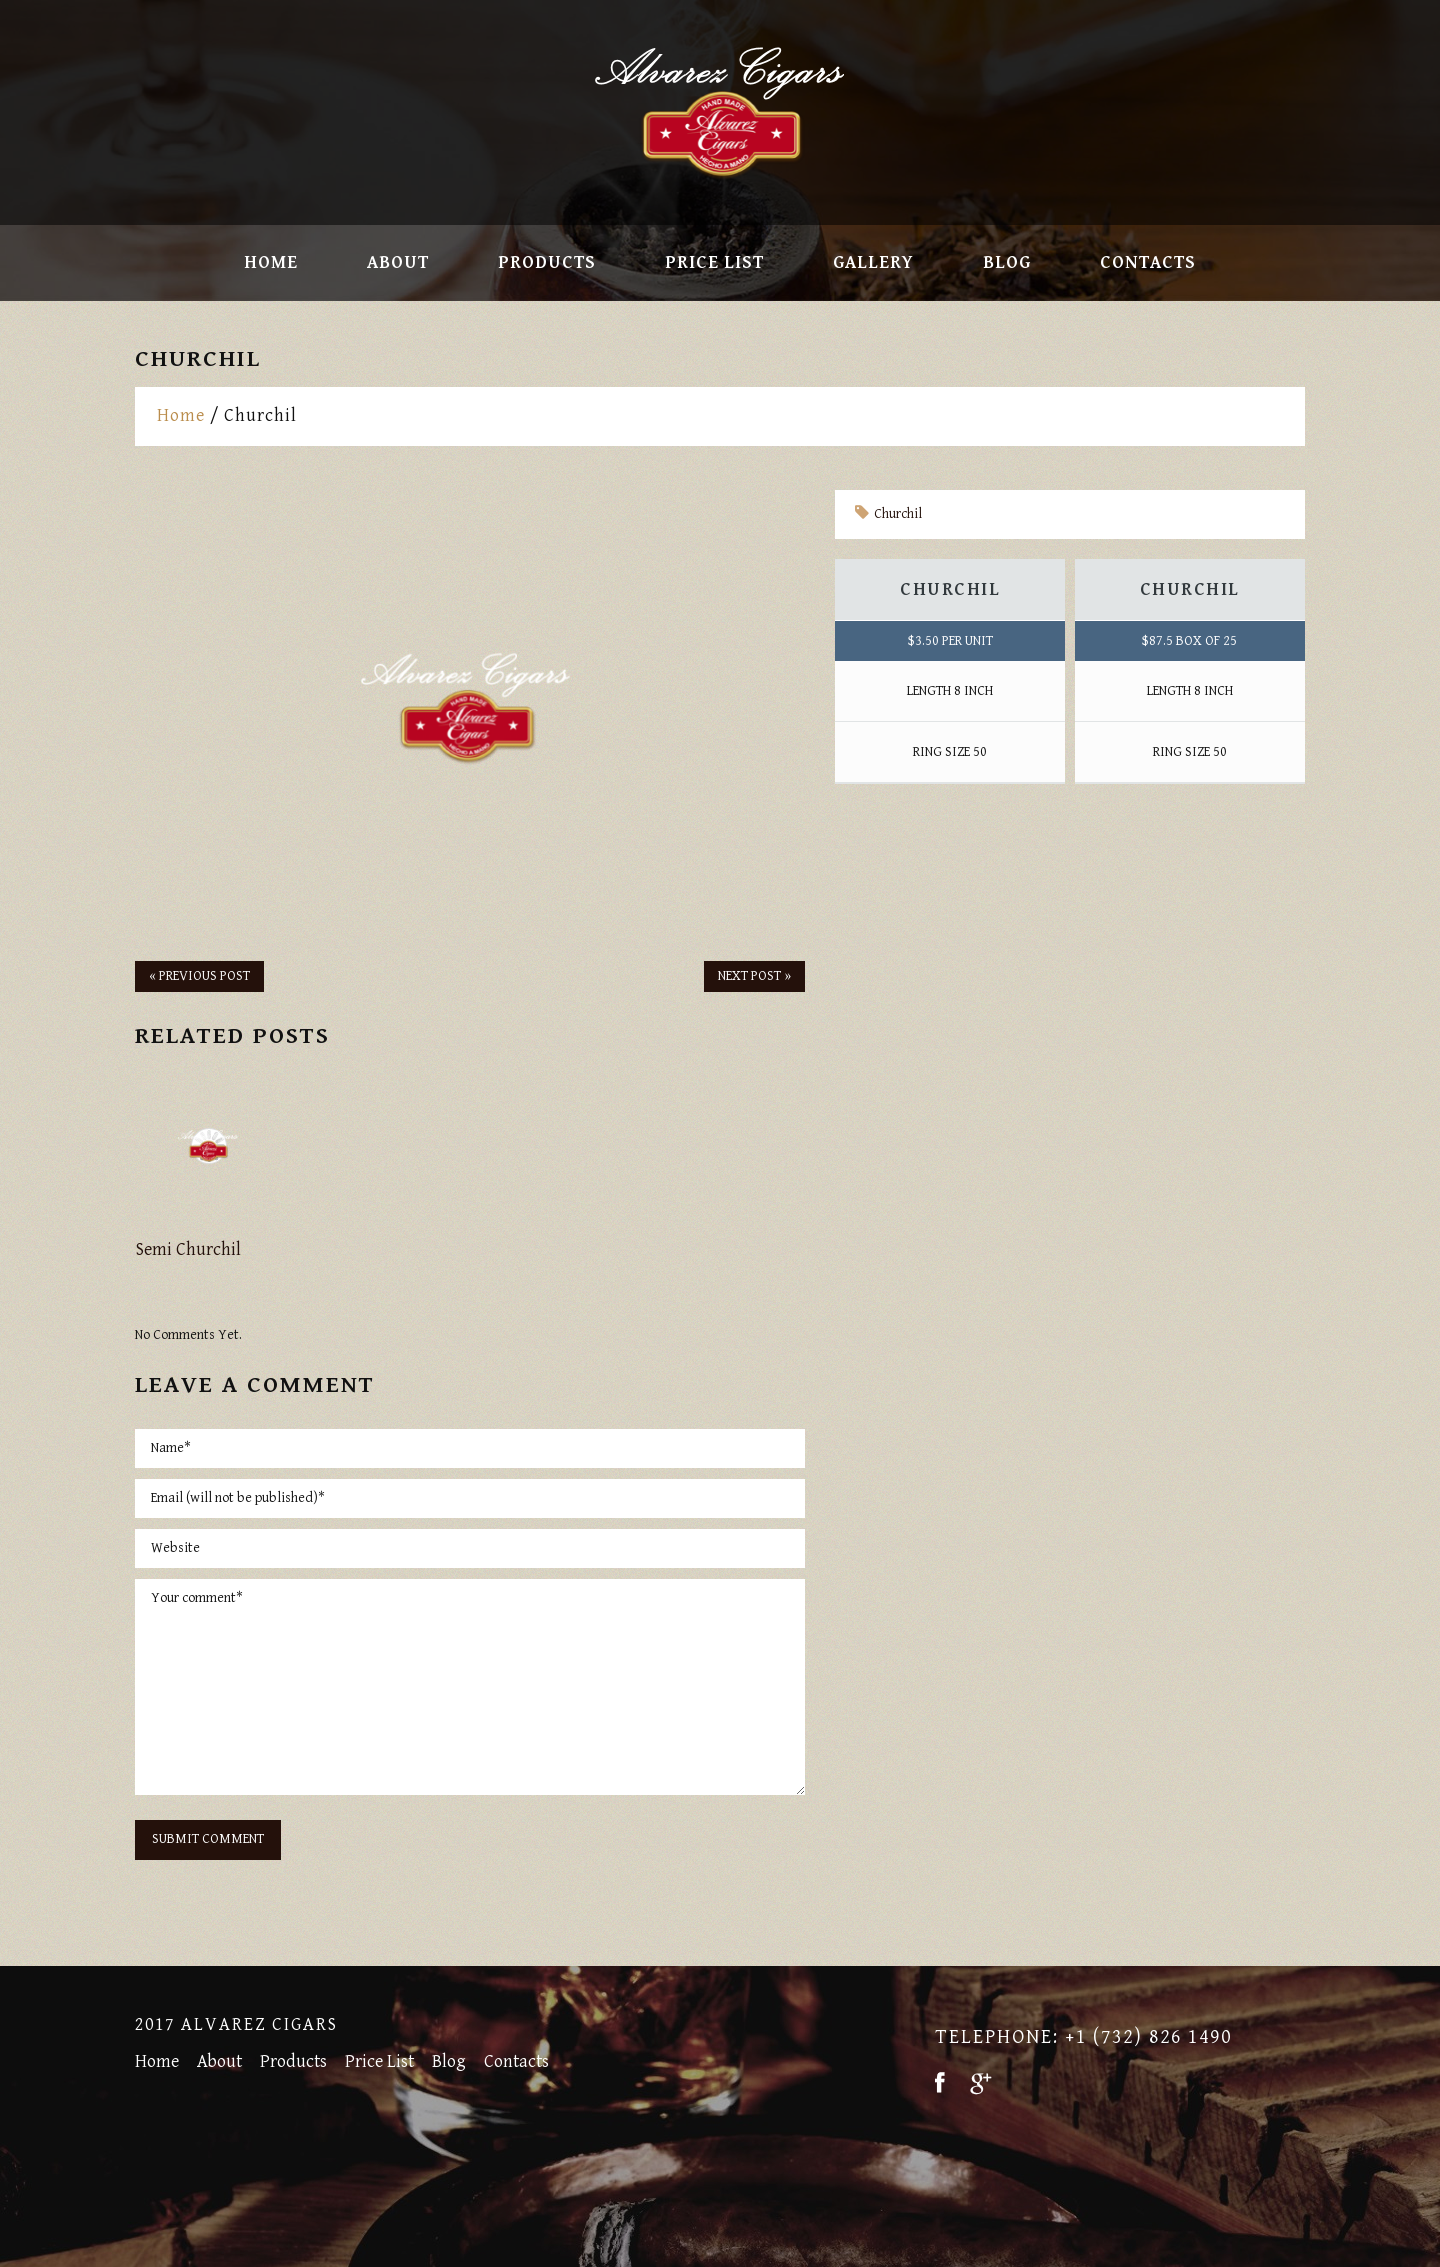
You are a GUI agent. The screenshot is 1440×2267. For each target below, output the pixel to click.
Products (547, 263)
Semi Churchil (188, 1249)
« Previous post (199, 976)
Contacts (1148, 263)
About (398, 263)
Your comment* (470, 1687)
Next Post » (754, 976)
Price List (714, 263)
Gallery (873, 263)
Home (271, 263)
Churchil (898, 514)
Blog (1007, 263)
